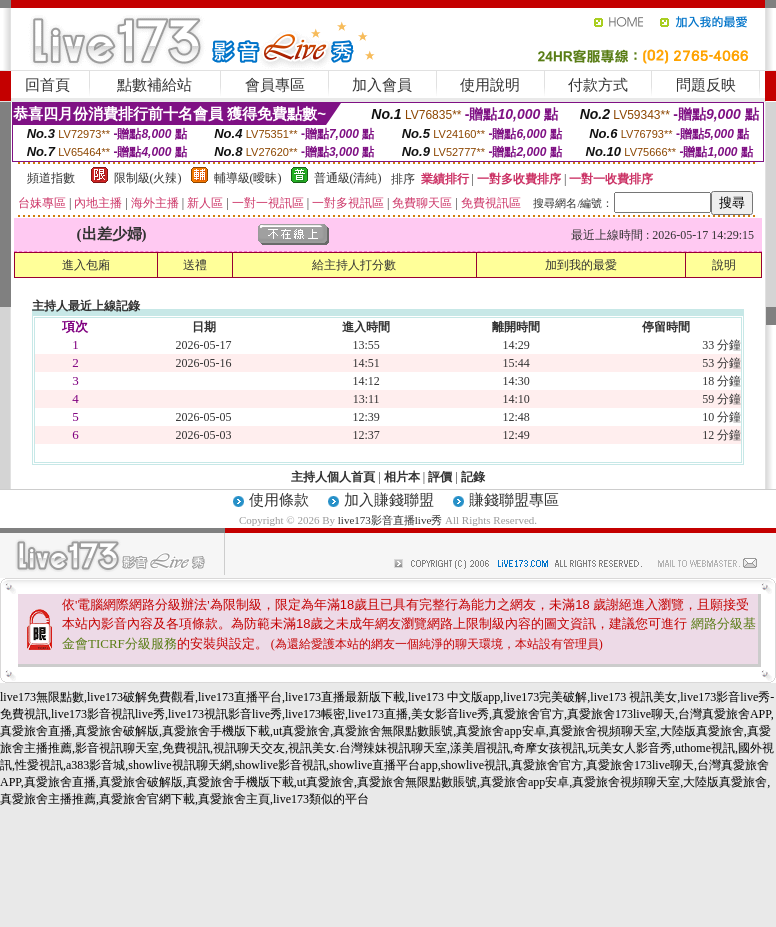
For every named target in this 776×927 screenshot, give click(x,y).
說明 (724, 265)
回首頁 (47, 85)
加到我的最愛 (581, 265)
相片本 (402, 477)
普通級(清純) (348, 178)
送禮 (195, 265)
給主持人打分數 (354, 265)
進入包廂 (86, 265)
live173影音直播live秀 (390, 520)
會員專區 (275, 85)
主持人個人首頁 (333, 477)
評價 (440, 477)
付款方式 (598, 85)
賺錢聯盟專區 (514, 500)
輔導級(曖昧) (248, 178)
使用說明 (490, 85)
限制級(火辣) (148, 178)
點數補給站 (154, 85)
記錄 (473, 477)
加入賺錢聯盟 (389, 500)
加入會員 (382, 85)
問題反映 (706, 85)
